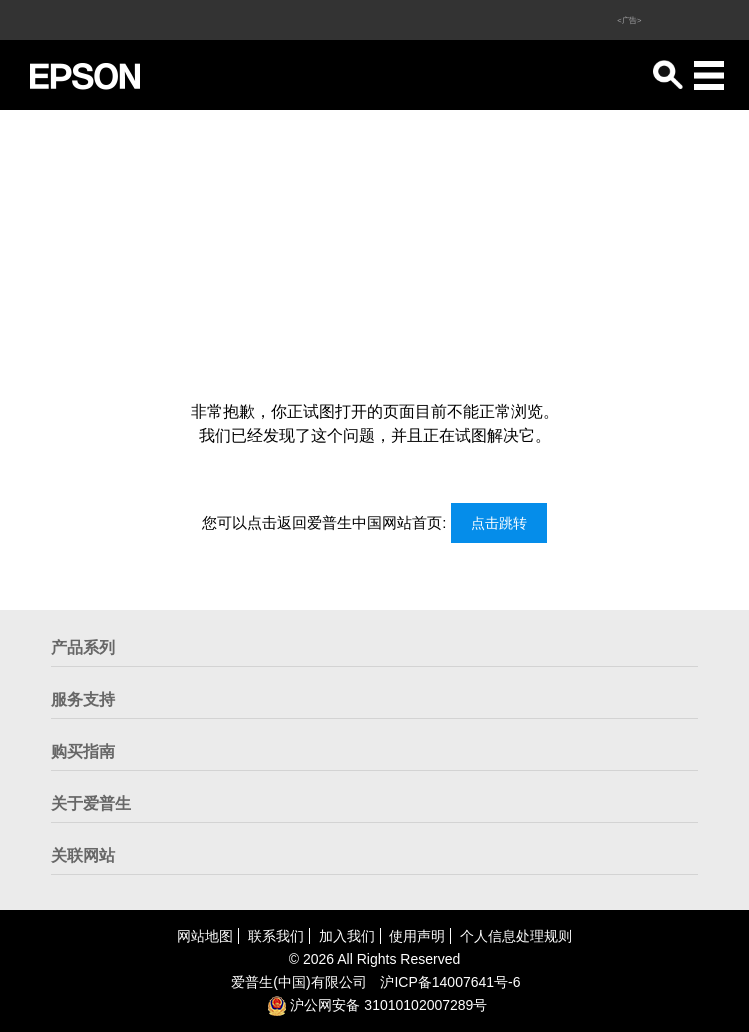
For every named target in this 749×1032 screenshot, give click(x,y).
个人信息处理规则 (516, 936)
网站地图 (205, 936)
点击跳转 (499, 523)
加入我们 (347, 936)
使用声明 (417, 936)
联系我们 (276, 936)
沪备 (450, 982)
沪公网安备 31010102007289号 (377, 1005)
